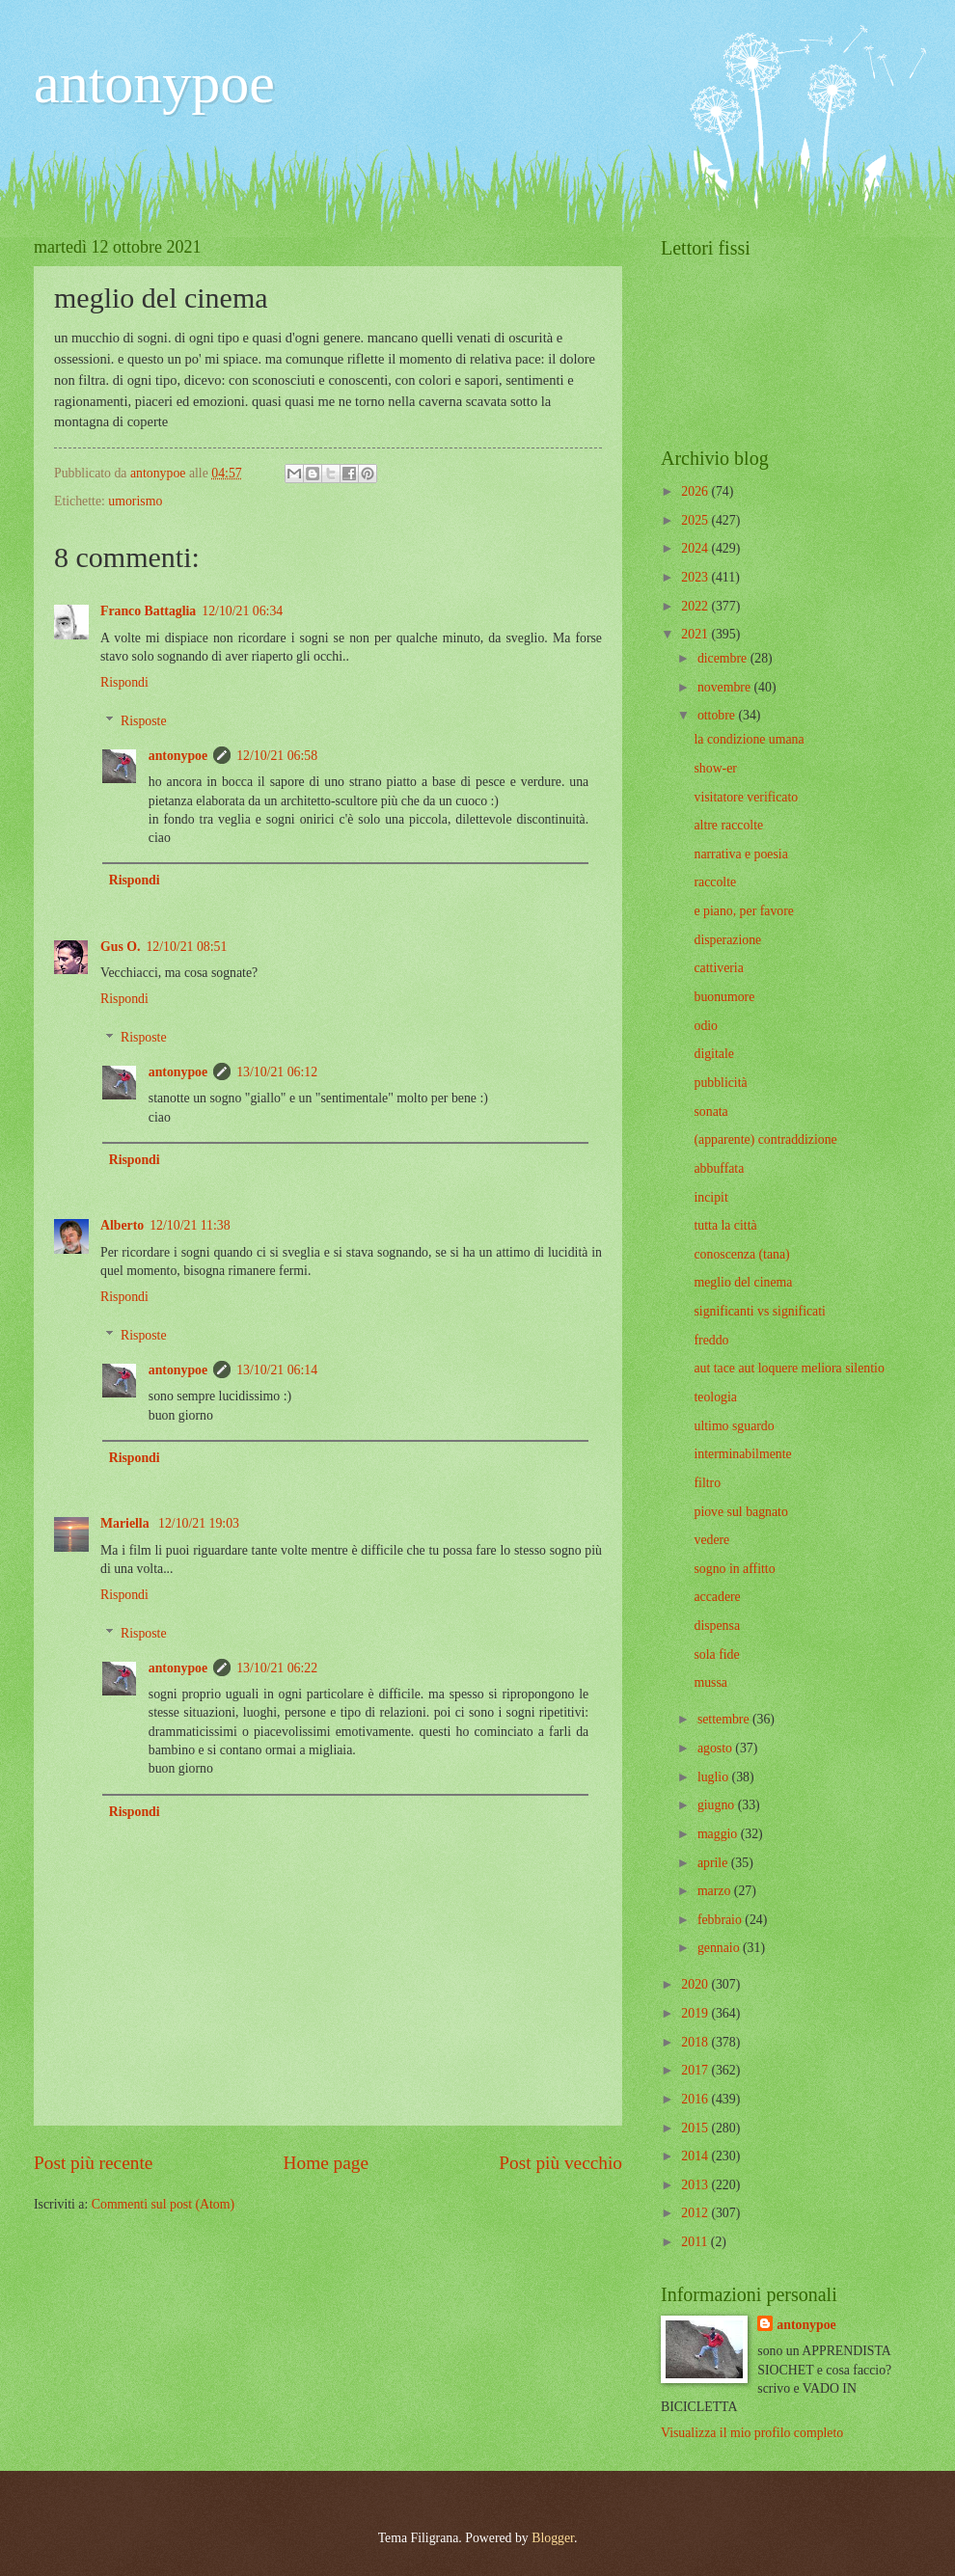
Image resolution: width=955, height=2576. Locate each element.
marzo (715, 1891)
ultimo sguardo (734, 1426)
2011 (696, 2242)
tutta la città (725, 1225)
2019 (696, 2013)
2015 (696, 2128)
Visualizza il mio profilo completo (752, 2433)
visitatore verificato (746, 797)
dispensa (717, 1625)
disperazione (727, 940)
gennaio (720, 1947)
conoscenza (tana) (741, 1254)
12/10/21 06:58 (276, 755)
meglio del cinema (743, 1282)
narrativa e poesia (740, 854)
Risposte (144, 722)
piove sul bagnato (740, 1512)
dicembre (723, 658)
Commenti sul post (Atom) (163, 2204)
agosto (716, 1748)
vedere (711, 1539)
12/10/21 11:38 (190, 1225)
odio (706, 1025)
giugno (717, 1805)
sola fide (716, 1654)
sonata (710, 1111)
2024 (696, 548)
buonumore (724, 997)
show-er (715, 768)
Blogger (553, 2538)
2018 (696, 2042)
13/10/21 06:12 (276, 1072)
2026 (696, 491)
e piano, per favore (743, 911)
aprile (714, 1863)
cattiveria (718, 968)
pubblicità (720, 1082)
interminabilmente (742, 1454)
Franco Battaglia (148, 611)
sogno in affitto (734, 1568)
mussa (710, 1682)
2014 (696, 2156)
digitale (713, 1053)
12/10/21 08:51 (186, 946)
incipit (710, 1197)
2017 (696, 2070)
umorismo (135, 501)
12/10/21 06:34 (242, 611)
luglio (714, 1777)
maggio (719, 1834)
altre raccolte (728, 825)
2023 (696, 577)
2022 (696, 606)
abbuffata (719, 1168)
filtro (707, 1483)
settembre (724, 1719)
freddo (711, 1340)
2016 (696, 2099)
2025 (696, 520)
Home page (326, 2163)
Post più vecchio (560, 2163)
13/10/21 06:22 (276, 1668)
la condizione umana (749, 739)
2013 (696, 2185)
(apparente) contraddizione (765, 1139)
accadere (717, 1596)
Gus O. (120, 946)
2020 (696, 1984)
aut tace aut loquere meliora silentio (789, 1368)
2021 (696, 634)
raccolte (715, 882)
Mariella (126, 1523)
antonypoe (154, 83)
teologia (715, 1397)
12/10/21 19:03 (198, 1523)
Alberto (122, 1225)
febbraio (721, 1919)
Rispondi (124, 682)
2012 (696, 2213)
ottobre (718, 715)
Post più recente (93, 2163)
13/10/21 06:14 (276, 1370)
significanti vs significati (759, 1311)
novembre (725, 687)
